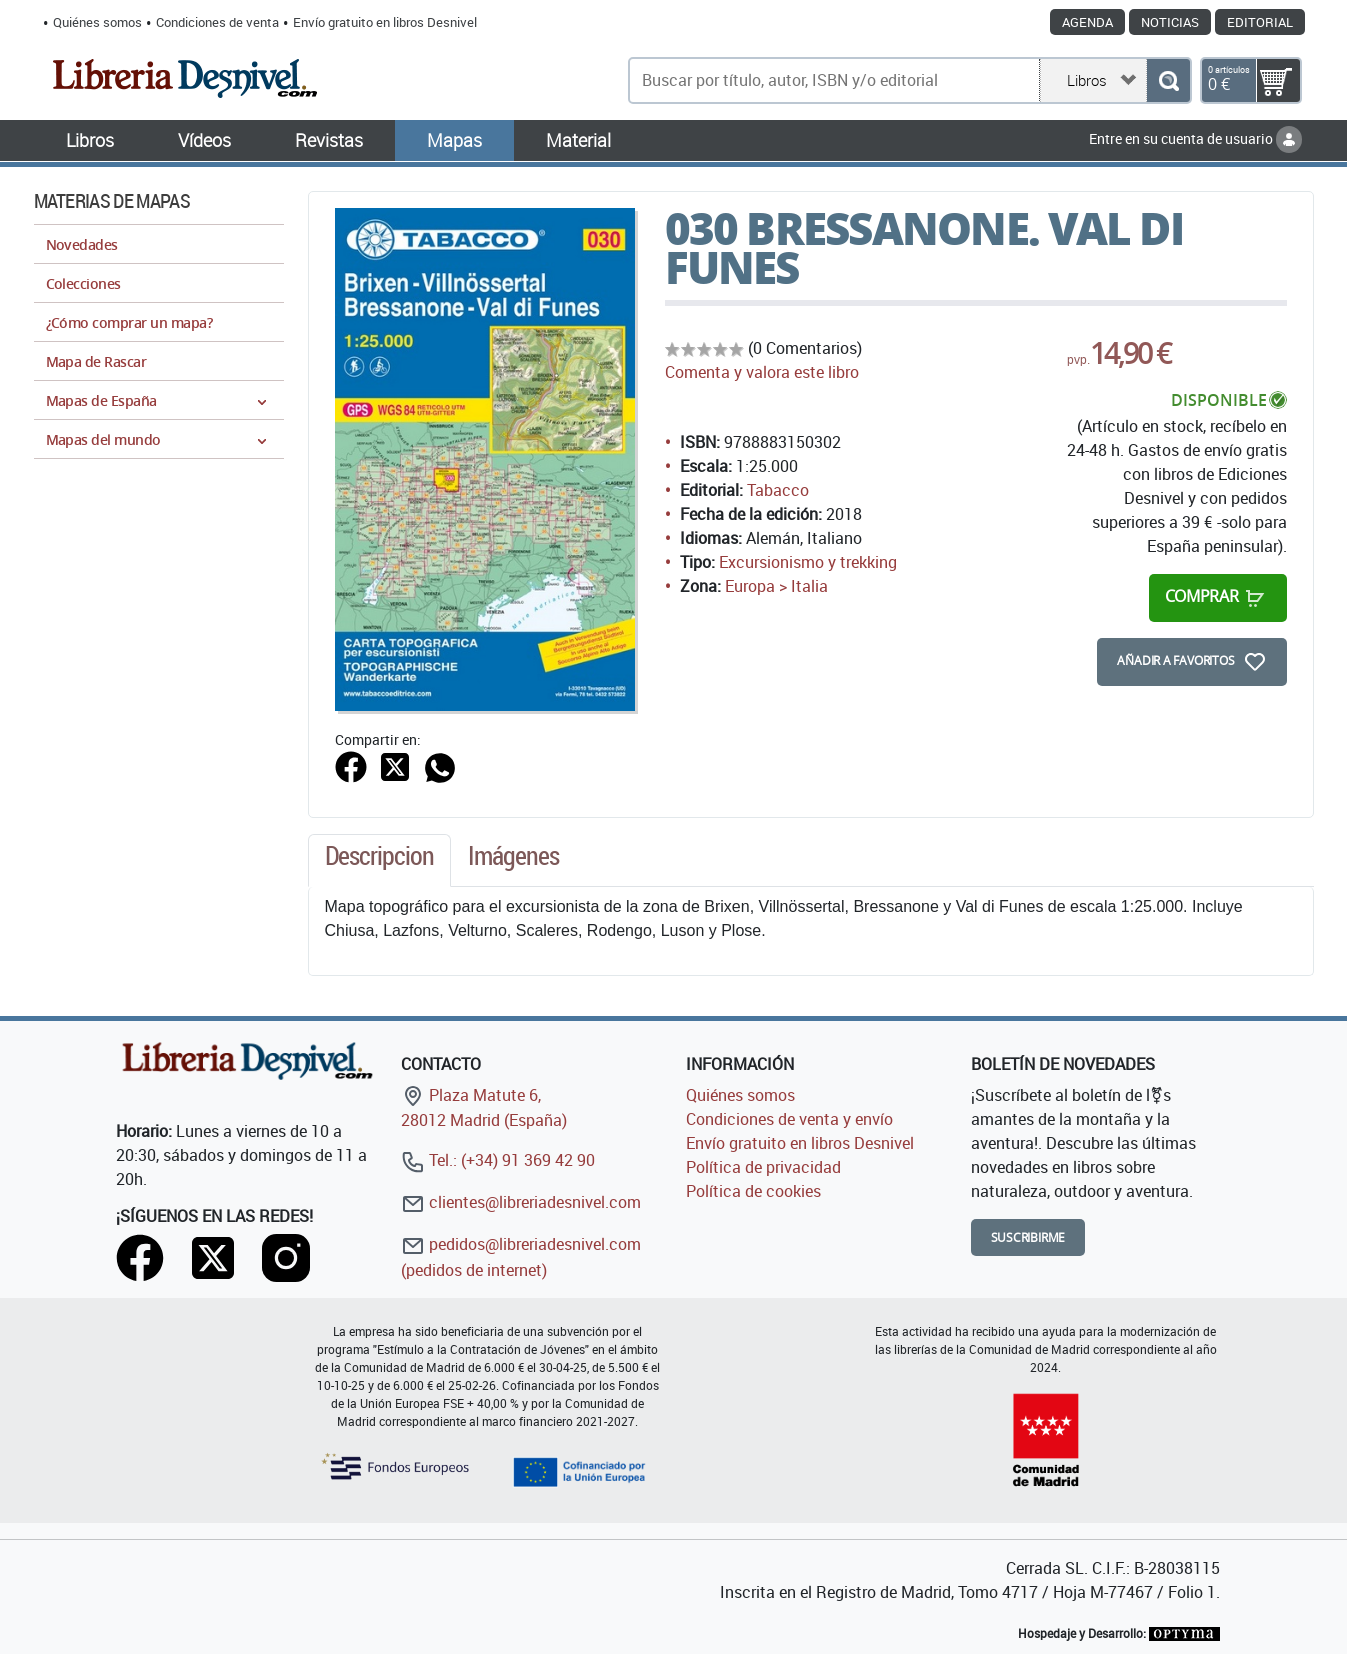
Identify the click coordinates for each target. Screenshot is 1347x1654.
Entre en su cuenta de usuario (1195, 138)
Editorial (1260, 22)
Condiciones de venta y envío (789, 1119)
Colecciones (83, 283)
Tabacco (778, 490)
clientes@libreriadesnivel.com (521, 1202)
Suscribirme (1028, 1237)
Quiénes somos (97, 22)
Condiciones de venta (217, 22)
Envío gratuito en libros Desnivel (385, 22)
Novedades (82, 244)
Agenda (1087, 22)
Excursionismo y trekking (808, 562)
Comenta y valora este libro (762, 372)
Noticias (1170, 22)
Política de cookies (753, 1191)
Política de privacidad (763, 1167)
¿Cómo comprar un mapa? (129, 322)
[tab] (380, 861)
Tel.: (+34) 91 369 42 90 (498, 1160)
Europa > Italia (776, 586)
